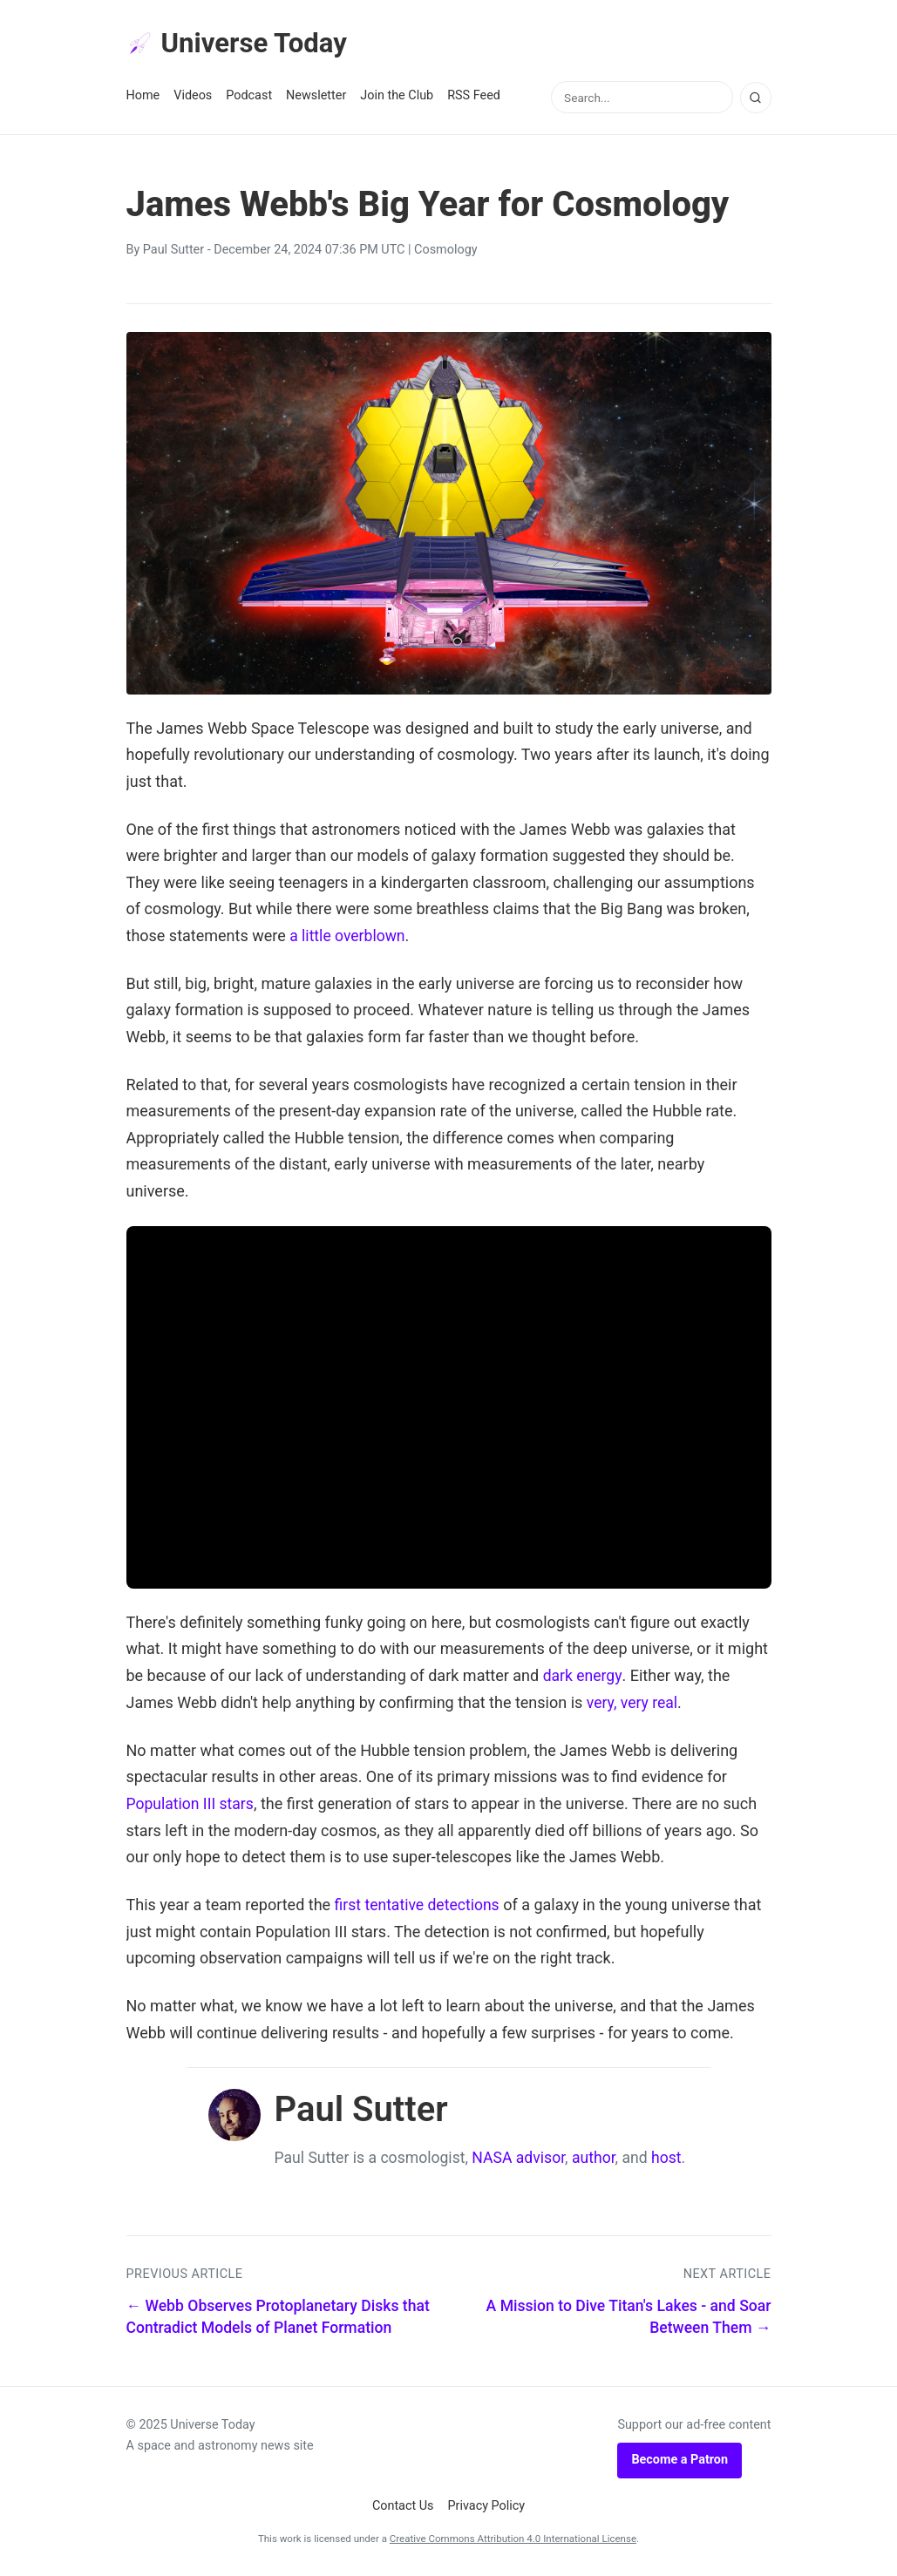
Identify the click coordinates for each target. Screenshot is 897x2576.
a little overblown (348, 936)
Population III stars (191, 1804)
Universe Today (239, 44)
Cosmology (445, 251)
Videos (192, 97)
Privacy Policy (487, 2505)
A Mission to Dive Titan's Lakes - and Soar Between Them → (628, 2317)
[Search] (755, 98)
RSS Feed (473, 97)
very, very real (633, 1703)
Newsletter (316, 97)
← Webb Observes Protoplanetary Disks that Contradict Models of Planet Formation (278, 2317)
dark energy (583, 1676)
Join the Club (396, 97)
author (593, 2157)
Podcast (249, 97)
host (666, 2157)
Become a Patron (679, 2459)
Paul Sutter (173, 251)
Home (143, 97)
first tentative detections (419, 1904)
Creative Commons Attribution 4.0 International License (513, 2538)
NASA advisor (518, 2157)
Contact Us (403, 2505)
